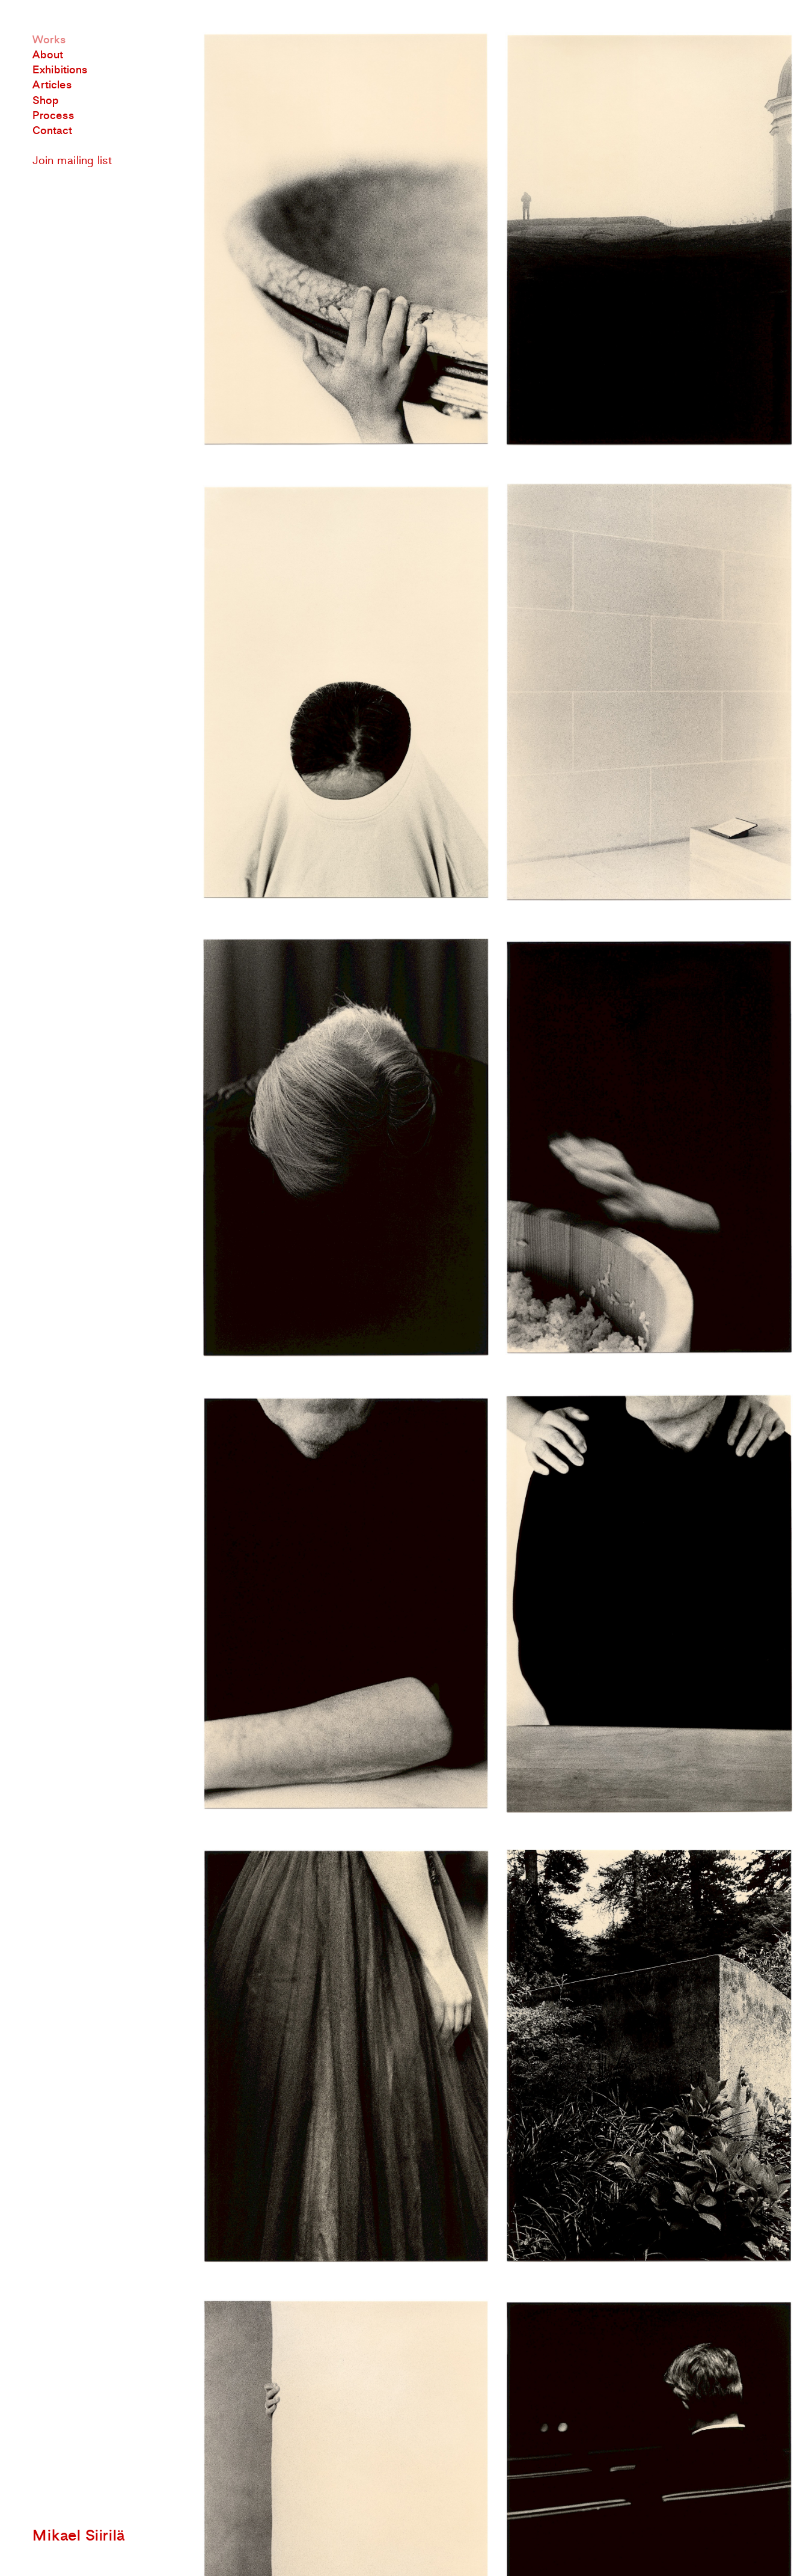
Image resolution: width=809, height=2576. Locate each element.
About (47, 55)
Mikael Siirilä (78, 2535)
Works (49, 40)
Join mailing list (72, 161)
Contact (52, 131)
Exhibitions (60, 70)
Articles (52, 85)
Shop (45, 101)
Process (53, 116)
